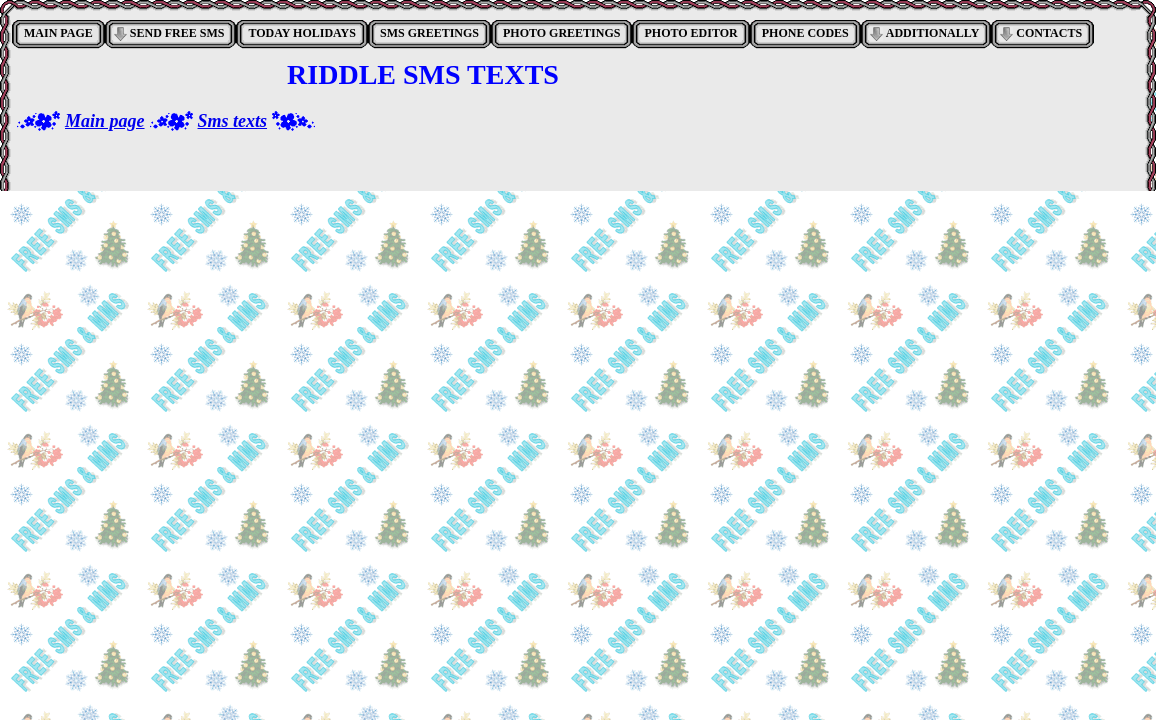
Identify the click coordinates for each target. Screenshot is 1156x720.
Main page (105, 121)
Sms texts (233, 121)
